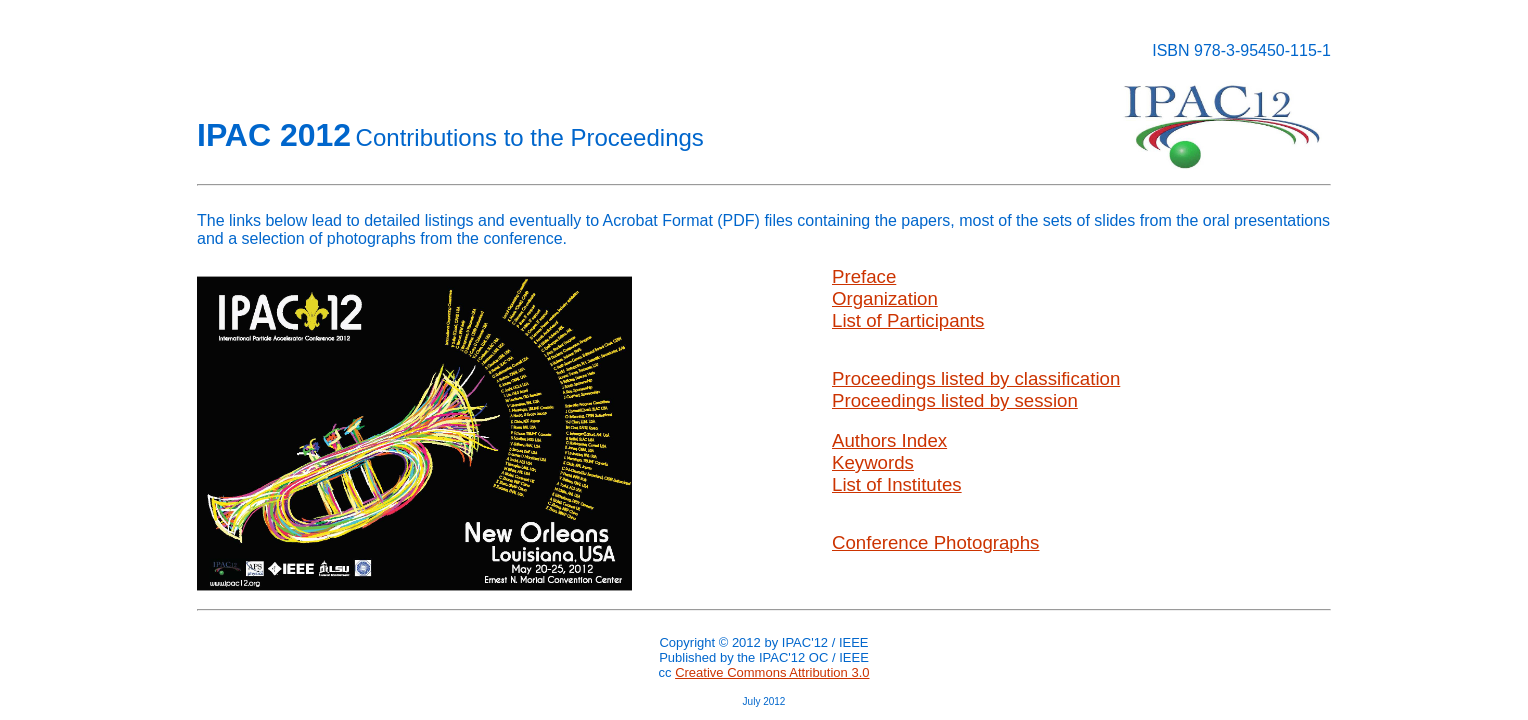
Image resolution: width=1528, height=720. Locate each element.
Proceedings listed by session (955, 400)
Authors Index (889, 440)
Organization (885, 298)
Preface (864, 276)
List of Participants (908, 320)
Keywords (873, 462)
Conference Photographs (935, 542)
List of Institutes (897, 484)
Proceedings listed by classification (976, 378)
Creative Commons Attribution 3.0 (772, 672)
